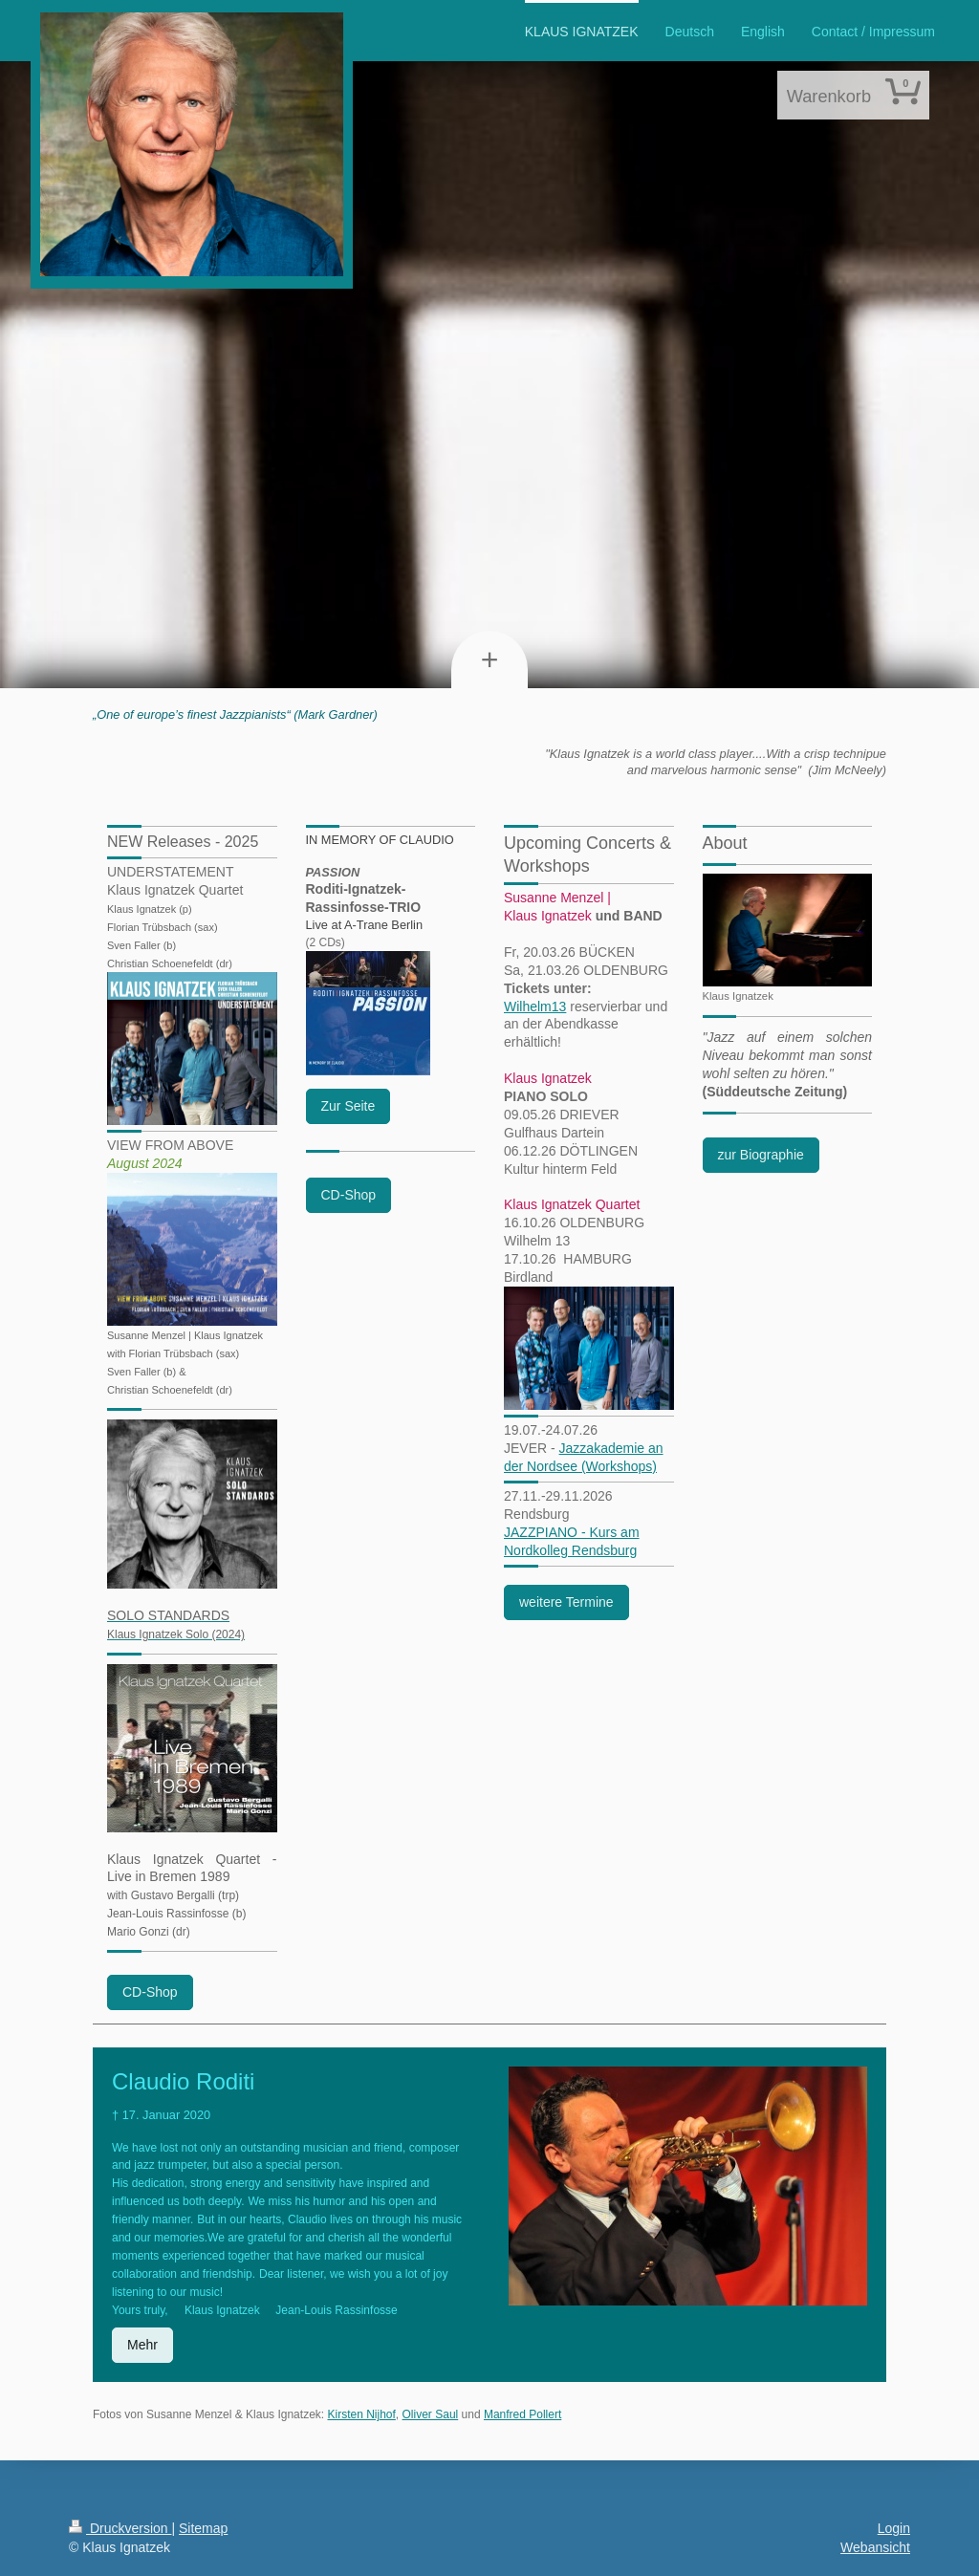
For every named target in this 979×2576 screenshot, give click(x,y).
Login (894, 2528)
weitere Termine (566, 1602)
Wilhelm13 (535, 1006)
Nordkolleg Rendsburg (570, 1550)
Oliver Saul (430, 2414)
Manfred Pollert (522, 2414)
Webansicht (875, 2547)
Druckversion (120, 2528)
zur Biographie (761, 1154)
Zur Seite (348, 1106)
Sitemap (203, 2528)
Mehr (142, 2344)
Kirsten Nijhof (361, 2414)
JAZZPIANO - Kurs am (572, 1532)
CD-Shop (150, 1992)
